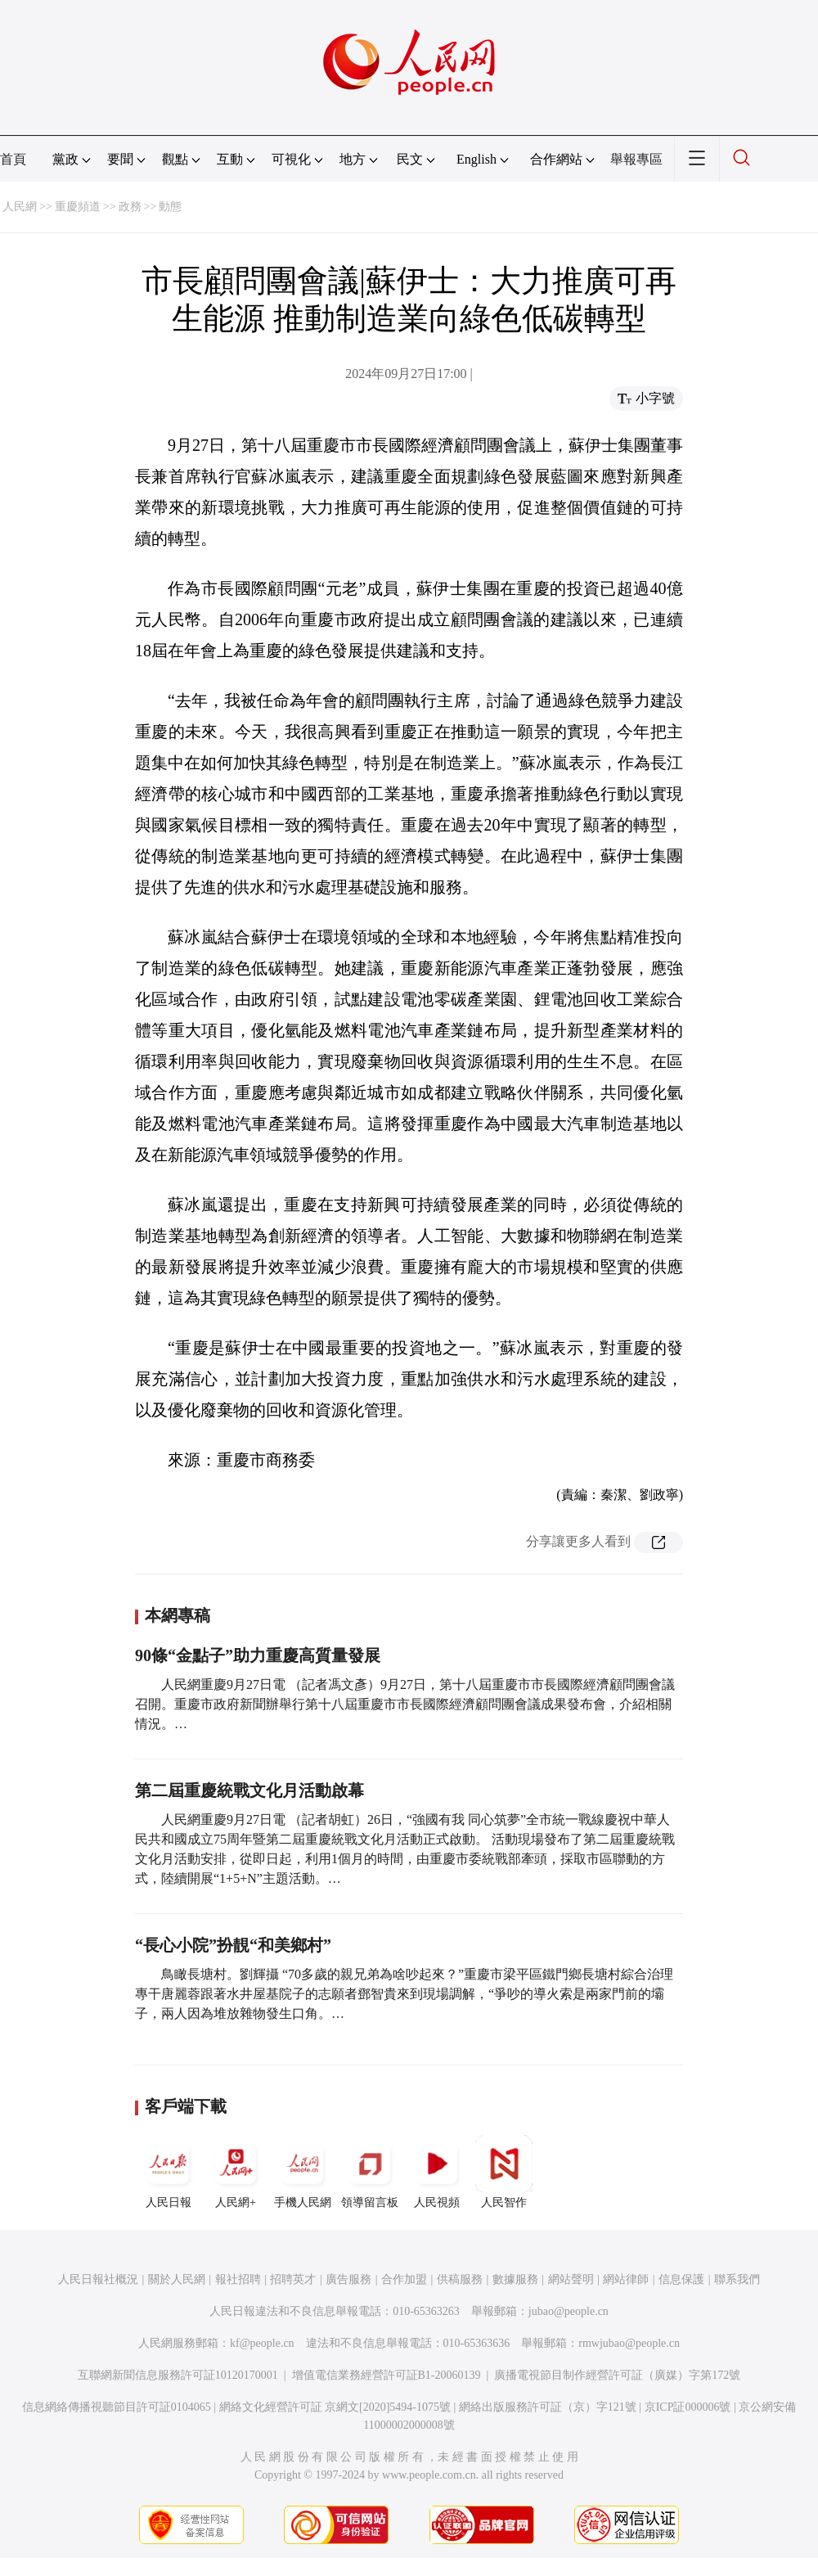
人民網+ (235, 2172)
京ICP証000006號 (688, 2407)
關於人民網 (176, 2279)
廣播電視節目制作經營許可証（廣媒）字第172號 (617, 2375)
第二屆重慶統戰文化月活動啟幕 (249, 1790)
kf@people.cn (262, 2343)
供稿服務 (460, 2279)
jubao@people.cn (568, 2311)
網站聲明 (571, 2279)
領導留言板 (369, 2172)
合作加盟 (404, 2279)
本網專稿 (177, 1615)
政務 (130, 206)
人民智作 (504, 2172)
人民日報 (168, 2172)
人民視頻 (436, 2172)
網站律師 (626, 2279)
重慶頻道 (78, 206)
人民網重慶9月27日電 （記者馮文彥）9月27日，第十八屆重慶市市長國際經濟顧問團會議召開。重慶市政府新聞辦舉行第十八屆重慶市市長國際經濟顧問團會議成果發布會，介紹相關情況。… (405, 1704)
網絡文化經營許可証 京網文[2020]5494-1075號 (335, 2407)
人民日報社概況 (98, 2279)
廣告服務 (348, 2279)
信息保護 (681, 2279)
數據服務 (515, 2279)
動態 (170, 206)
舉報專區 (636, 159)
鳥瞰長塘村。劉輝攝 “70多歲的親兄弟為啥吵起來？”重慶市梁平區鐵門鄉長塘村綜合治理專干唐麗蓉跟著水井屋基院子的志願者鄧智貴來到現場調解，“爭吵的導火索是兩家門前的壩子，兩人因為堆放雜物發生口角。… (404, 1993)
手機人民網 (302, 2172)
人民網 (19, 206)
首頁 (13, 159)
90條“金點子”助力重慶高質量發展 (257, 1655)
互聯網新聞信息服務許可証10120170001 (178, 2375)
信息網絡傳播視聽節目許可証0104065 (116, 2407)
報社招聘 (238, 2279)
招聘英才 (293, 2279)
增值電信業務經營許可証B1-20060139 (386, 2375)
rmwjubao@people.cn (629, 2343)
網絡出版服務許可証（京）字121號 (547, 2407)
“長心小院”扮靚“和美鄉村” (233, 1945)
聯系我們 (737, 2279)
